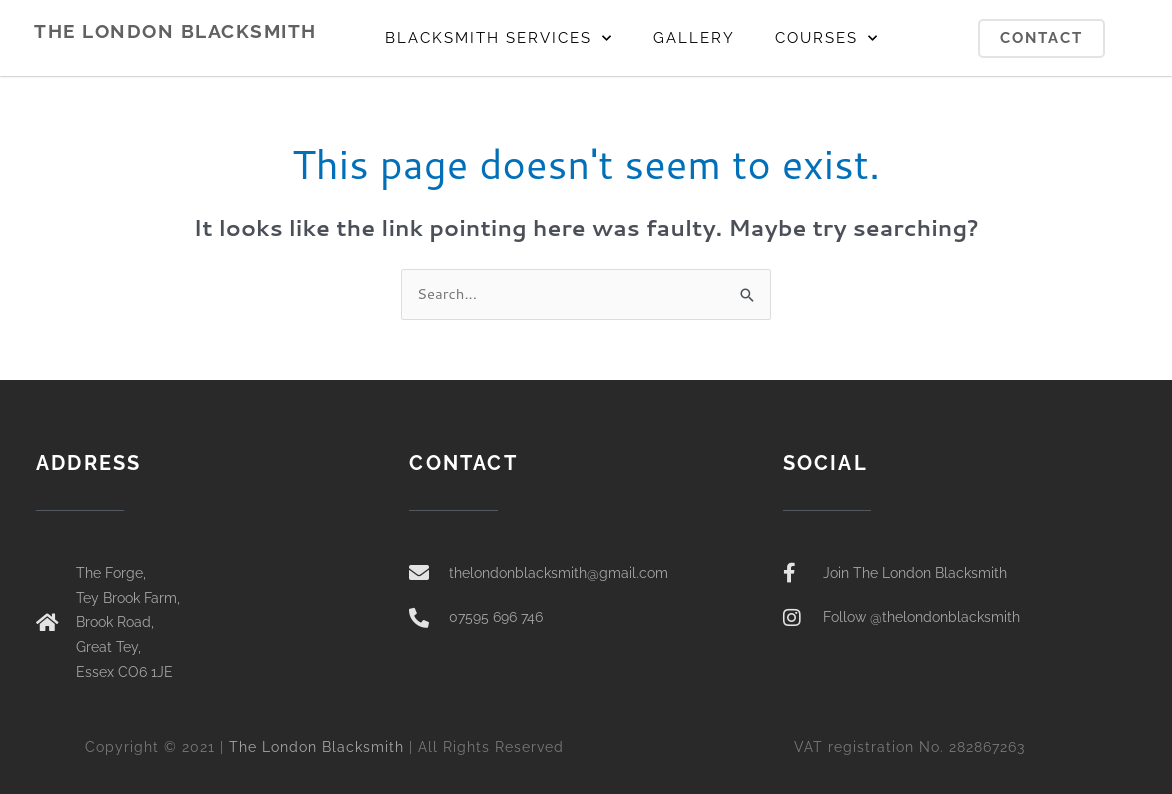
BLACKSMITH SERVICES (499, 38)
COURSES (827, 38)
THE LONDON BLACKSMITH (175, 31)
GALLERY (694, 38)
